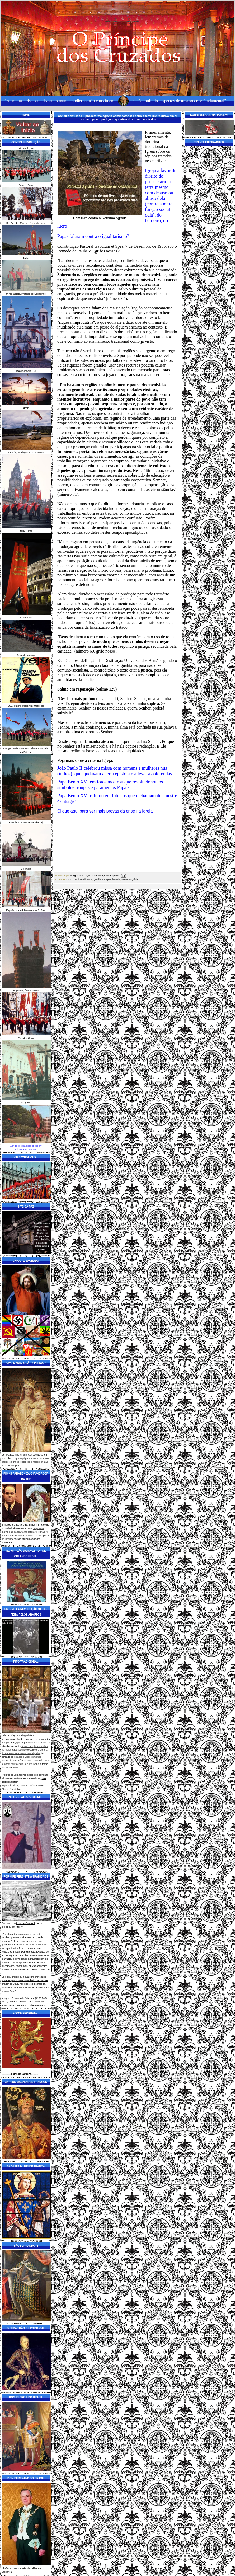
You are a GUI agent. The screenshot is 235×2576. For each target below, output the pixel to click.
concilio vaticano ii (76, 879)
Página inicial (118, 893)
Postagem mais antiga (170, 893)
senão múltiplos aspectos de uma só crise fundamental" (179, 100)
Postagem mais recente (65, 893)
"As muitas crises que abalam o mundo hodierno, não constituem (59, 100)
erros (89, 879)
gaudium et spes (102, 879)
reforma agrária (129, 879)
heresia (116, 879)
